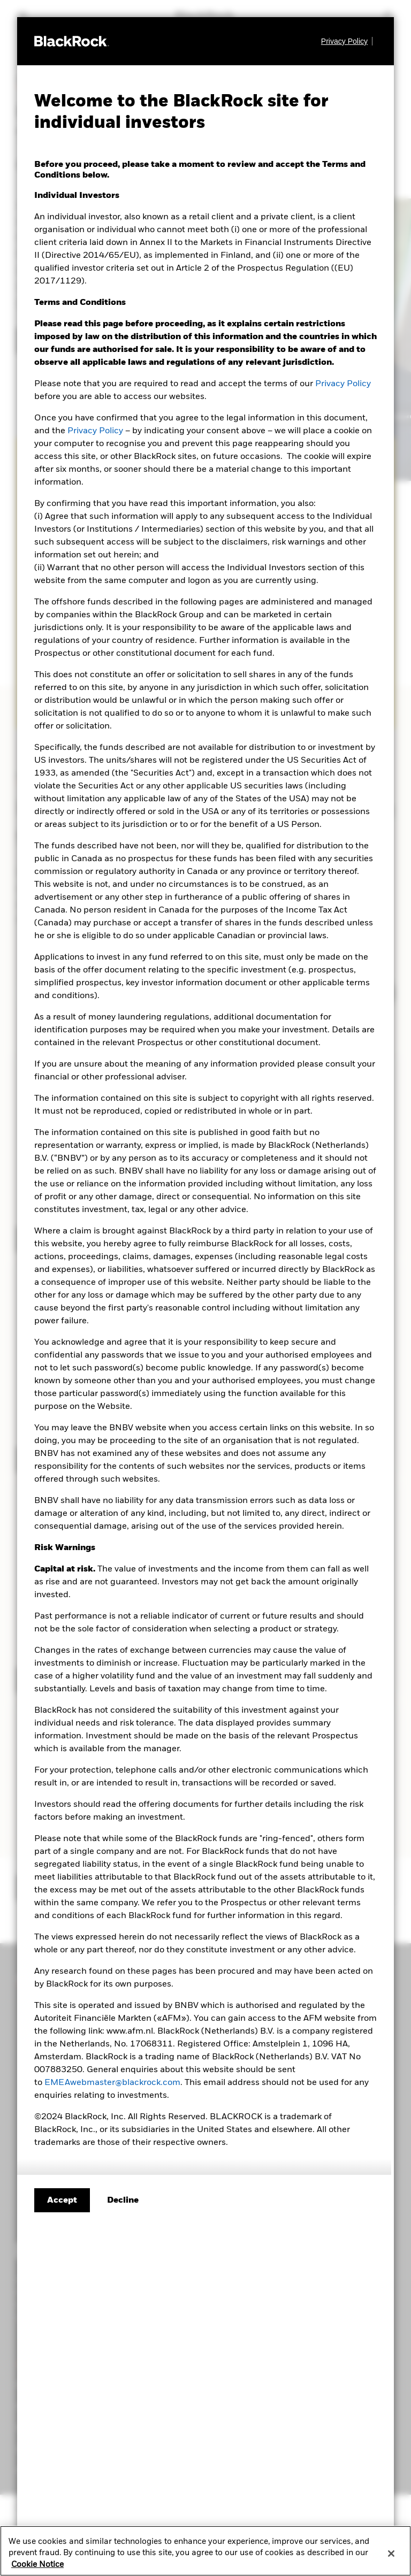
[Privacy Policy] (346, 41)
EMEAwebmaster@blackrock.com (112, 2083)
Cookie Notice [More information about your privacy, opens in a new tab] (37, 2567)
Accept (62, 2200)
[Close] (391, 2556)
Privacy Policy (343, 384)
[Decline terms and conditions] (123, 2200)
